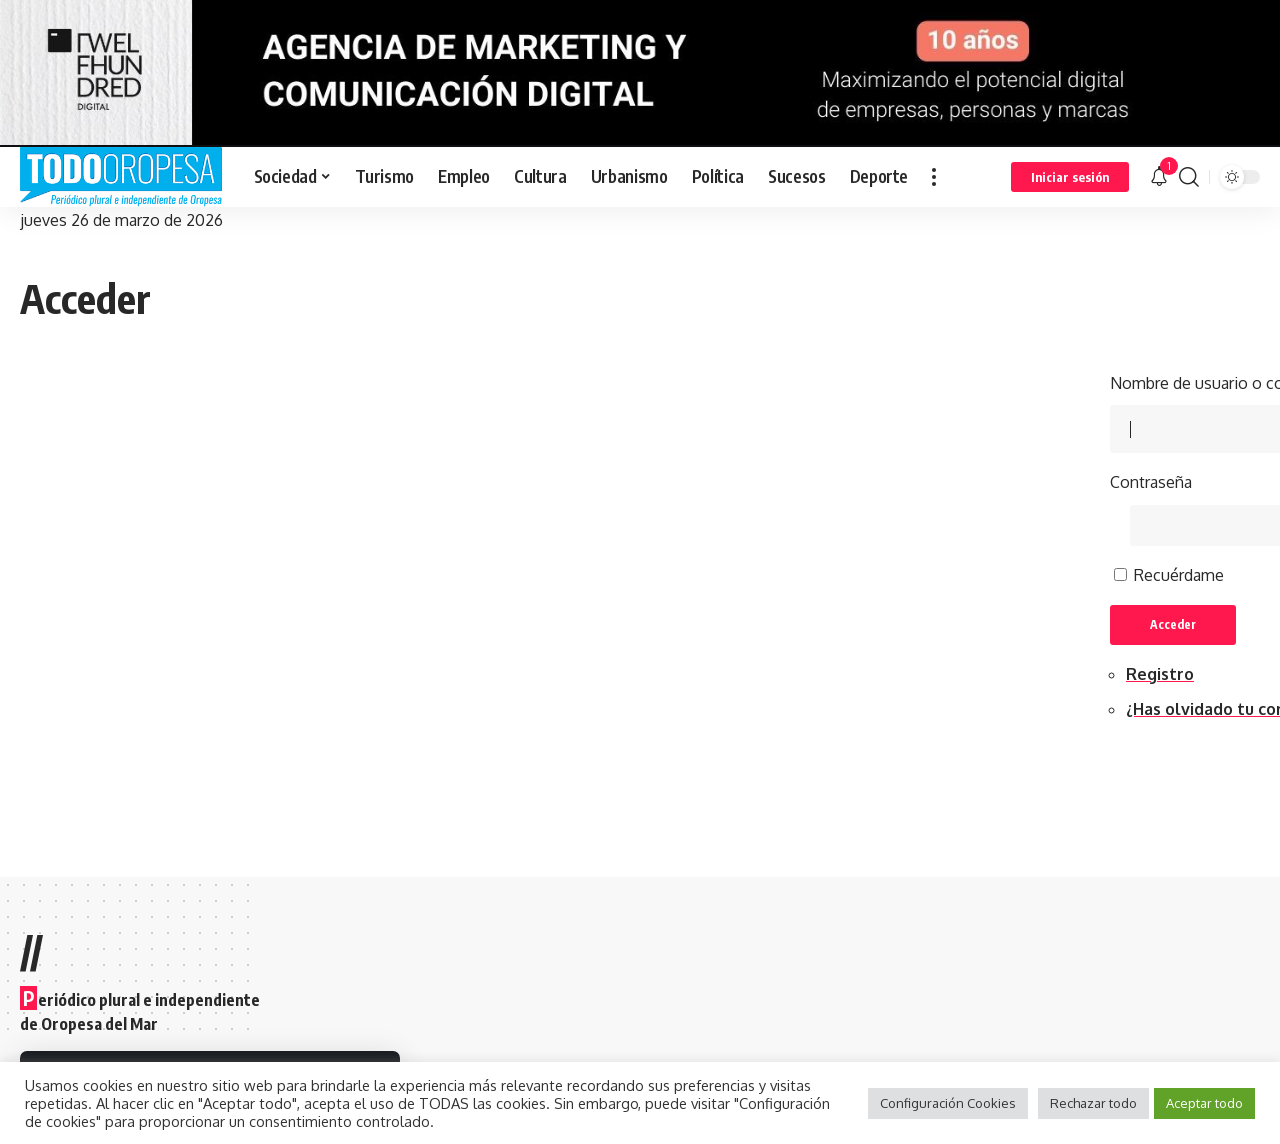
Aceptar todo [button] (1204, 1103)
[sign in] (1070, 177)
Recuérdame (1179, 575)
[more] (934, 177)
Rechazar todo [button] (1093, 1103)
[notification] (1159, 177)
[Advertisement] (640, 512)
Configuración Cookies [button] (948, 1103)
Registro (1160, 674)
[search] (1189, 177)
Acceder (1173, 624)
